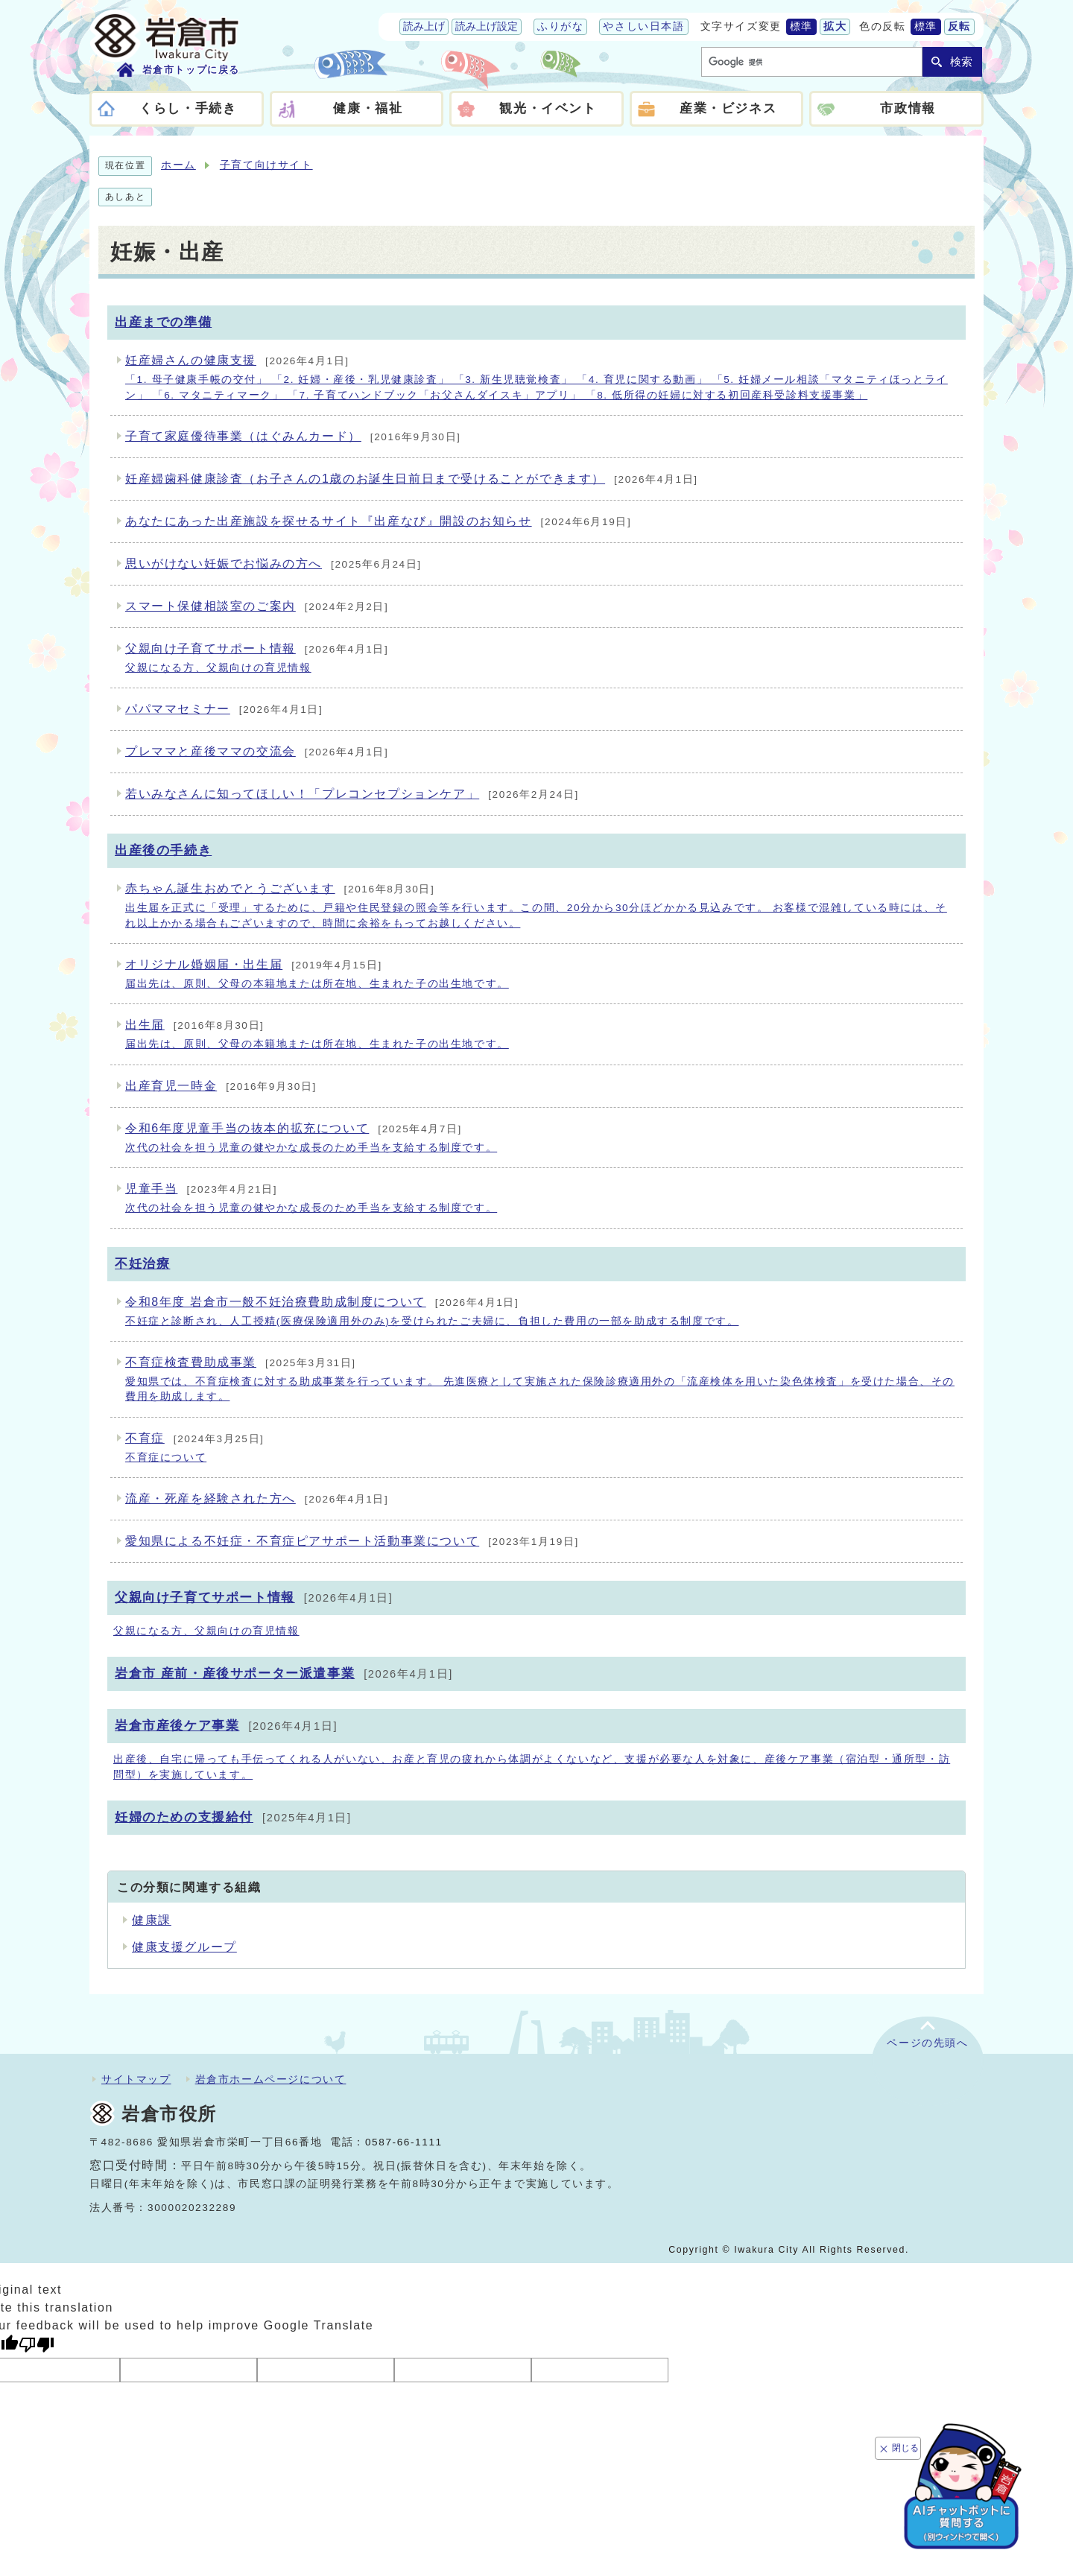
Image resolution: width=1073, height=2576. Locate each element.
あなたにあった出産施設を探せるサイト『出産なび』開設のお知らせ (378, 521)
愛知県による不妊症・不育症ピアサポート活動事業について (352, 1541)
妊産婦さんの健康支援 (541, 378)
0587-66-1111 (404, 2142)
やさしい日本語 (643, 26)
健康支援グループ (184, 1947)
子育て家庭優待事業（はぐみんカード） (293, 436)
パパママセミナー (224, 708)
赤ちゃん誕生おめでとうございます (541, 906)
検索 (961, 61)
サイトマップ (136, 2079)
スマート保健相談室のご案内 (256, 606)
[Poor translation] (36, 2345)
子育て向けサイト (266, 165)
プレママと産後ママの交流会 (256, 751)
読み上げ (424, 26)
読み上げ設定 (486, 26)
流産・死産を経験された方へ (256, 1498)
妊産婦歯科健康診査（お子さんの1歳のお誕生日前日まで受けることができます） (411, 478)
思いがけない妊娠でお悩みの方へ (273, 563)
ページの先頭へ (927, 2043)
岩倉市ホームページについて (270, 2079)
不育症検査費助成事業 (541, 1380)
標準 (801, 26)
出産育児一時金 (221, 1085)
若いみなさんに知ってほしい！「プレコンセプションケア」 (352, 793)
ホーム (178, 165)
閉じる (905, 2448)
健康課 (151, 1920)
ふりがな (560, 26)
